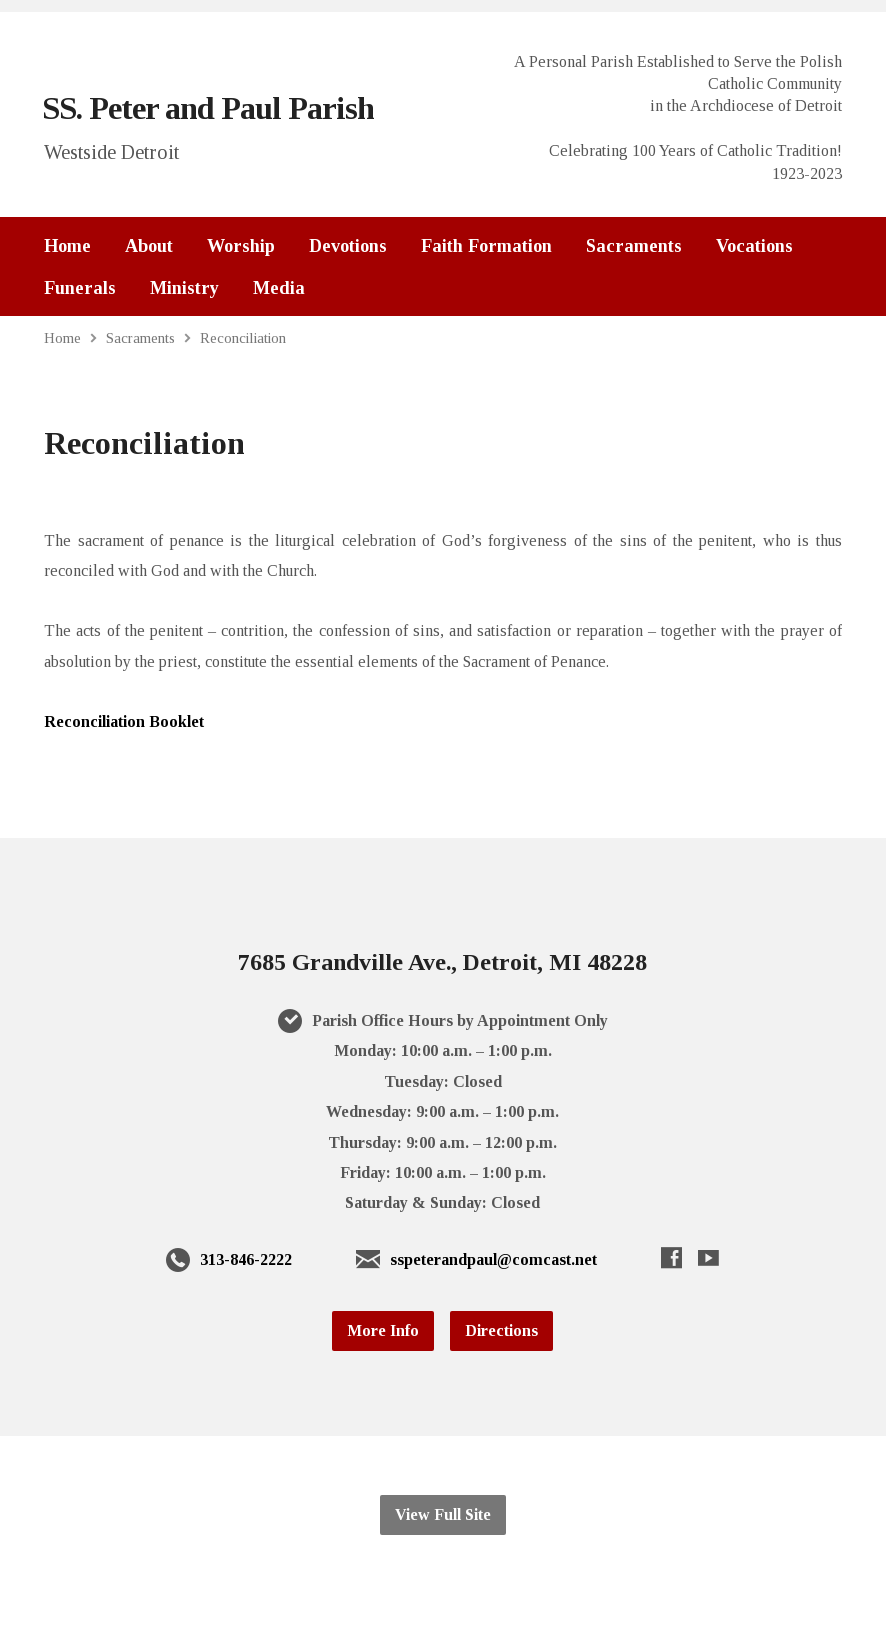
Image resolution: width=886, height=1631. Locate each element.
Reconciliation (243, 337)
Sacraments (634, 246)
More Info (383, 1330)
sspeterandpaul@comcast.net (493, 1259)
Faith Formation (486, 246)
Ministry (184, 288)
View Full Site (443, 1514)
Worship (241, 246)
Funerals (80, 288)
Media (279, 288)
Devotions (348, 246)
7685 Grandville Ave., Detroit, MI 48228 (442, 962)
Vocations (754, 246)
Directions (501, 1330)
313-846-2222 (246, 1259)
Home (67, 246)
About (149, 246)
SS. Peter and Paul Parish (208, 108)
